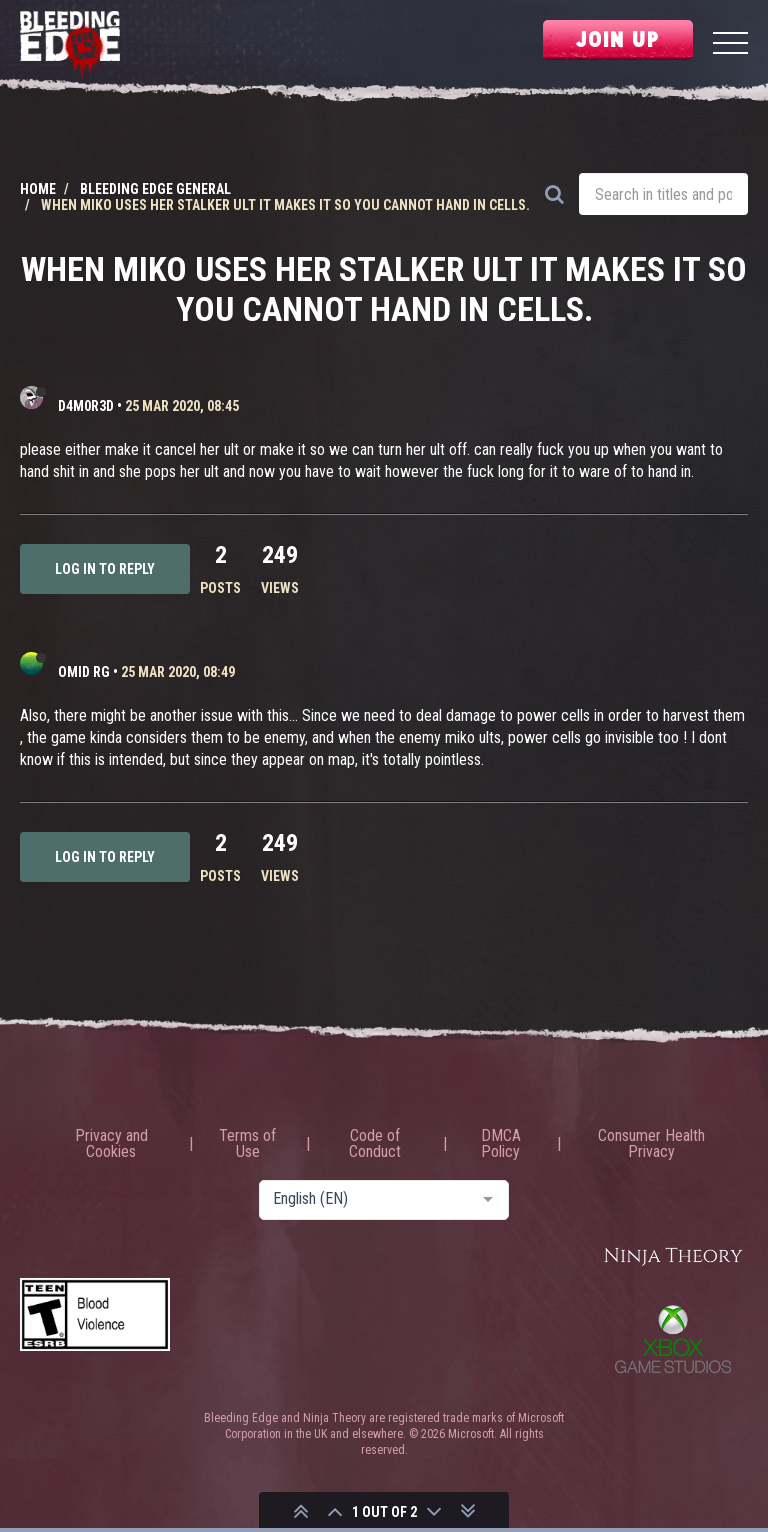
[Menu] (730, 45)
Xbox (673, 1339)
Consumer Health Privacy (651, 1144)
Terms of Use (247, 1144)
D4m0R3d (86, 406)
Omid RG (84, 672)
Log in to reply (105, 569)
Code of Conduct (375, 1144)
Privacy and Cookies (111, 1144)
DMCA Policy (501, 1144)
